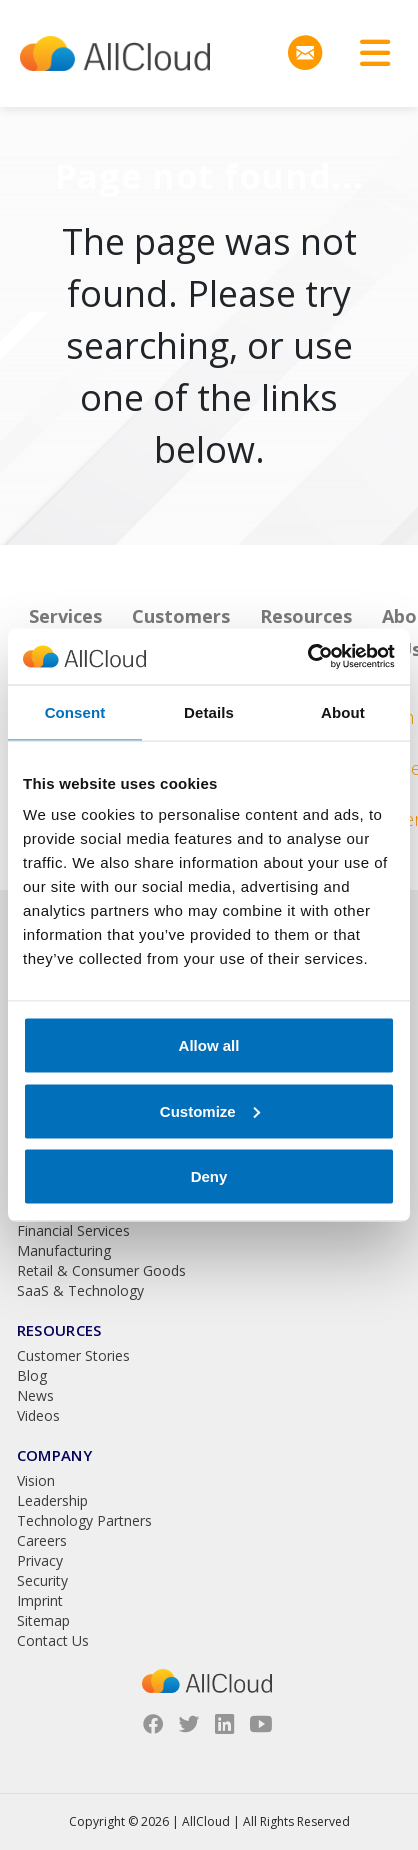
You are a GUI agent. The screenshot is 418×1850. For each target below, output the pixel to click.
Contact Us (53, 1640)
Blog (32, 1375)
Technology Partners (84, 1520)
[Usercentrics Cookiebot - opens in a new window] (307, 657)
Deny (209, 1176)
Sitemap (43, 1620)
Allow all (209, 1045)
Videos (38, 1415)
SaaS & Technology (80, 1290)
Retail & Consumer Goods (101, 1270)
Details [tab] (209, 711)
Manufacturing (64, 1250)
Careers (42, 1540)
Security (42, 1580)
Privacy (40, 1560)
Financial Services (73, 1230)
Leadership (52, 1500)
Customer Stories (73, 1355)
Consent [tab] (75, 711)
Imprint (40, 1600)
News (35, 1395)
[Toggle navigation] (368, 53)
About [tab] (343, 711)
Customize (210, 1110)
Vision (36, 1480)
